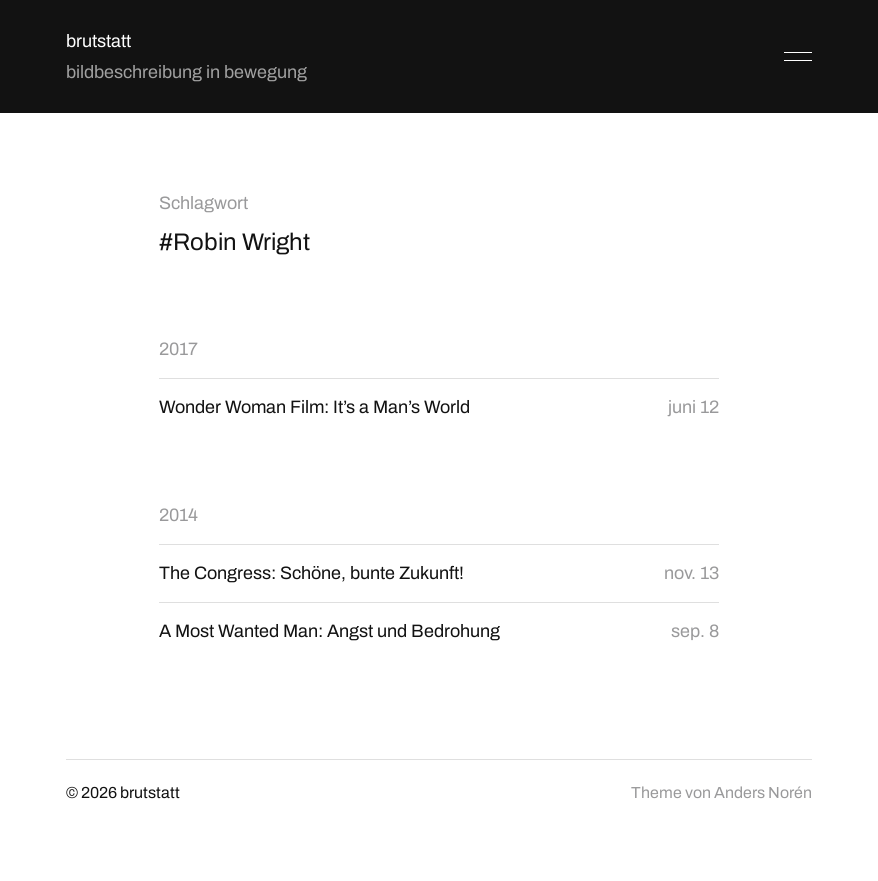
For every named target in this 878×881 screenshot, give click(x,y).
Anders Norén (763, 792)
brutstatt (98, 41)
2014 (178, 515)
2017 (178, 349)
